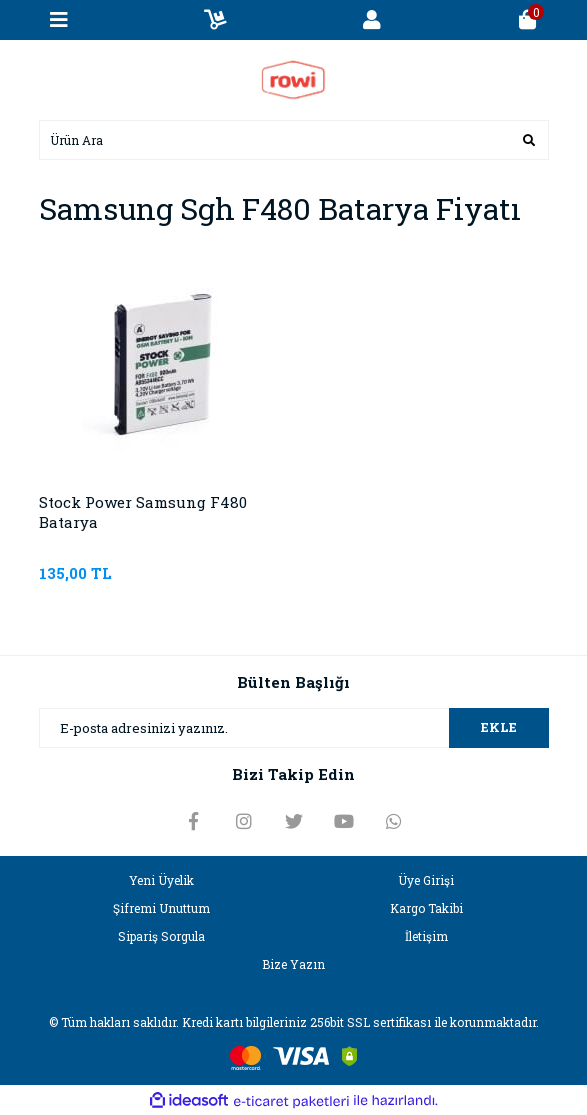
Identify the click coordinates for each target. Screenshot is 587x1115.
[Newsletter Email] (294, 728)
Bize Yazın (293, 964)
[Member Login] (372, 20)
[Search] (294, 140)
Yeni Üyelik (161, 880)
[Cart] (528, 20)
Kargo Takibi (426, 908)
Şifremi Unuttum (161, 908)
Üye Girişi (426, 880)
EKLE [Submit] (499, 727)
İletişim (426, 936)
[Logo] (293, 78)
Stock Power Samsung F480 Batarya (143, 512)
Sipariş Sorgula (161, 936)
